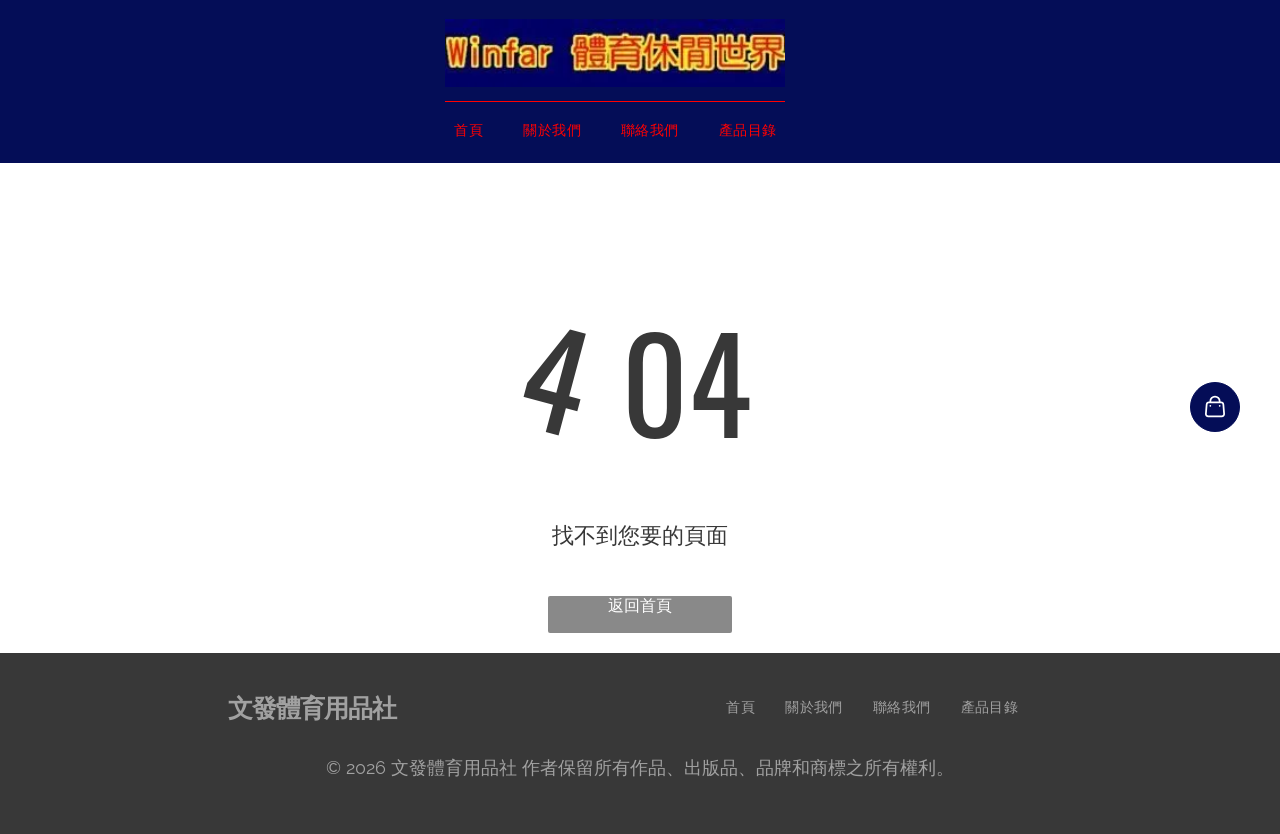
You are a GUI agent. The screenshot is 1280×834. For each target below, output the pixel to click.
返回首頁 (640, 605)
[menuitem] (468, 131)
